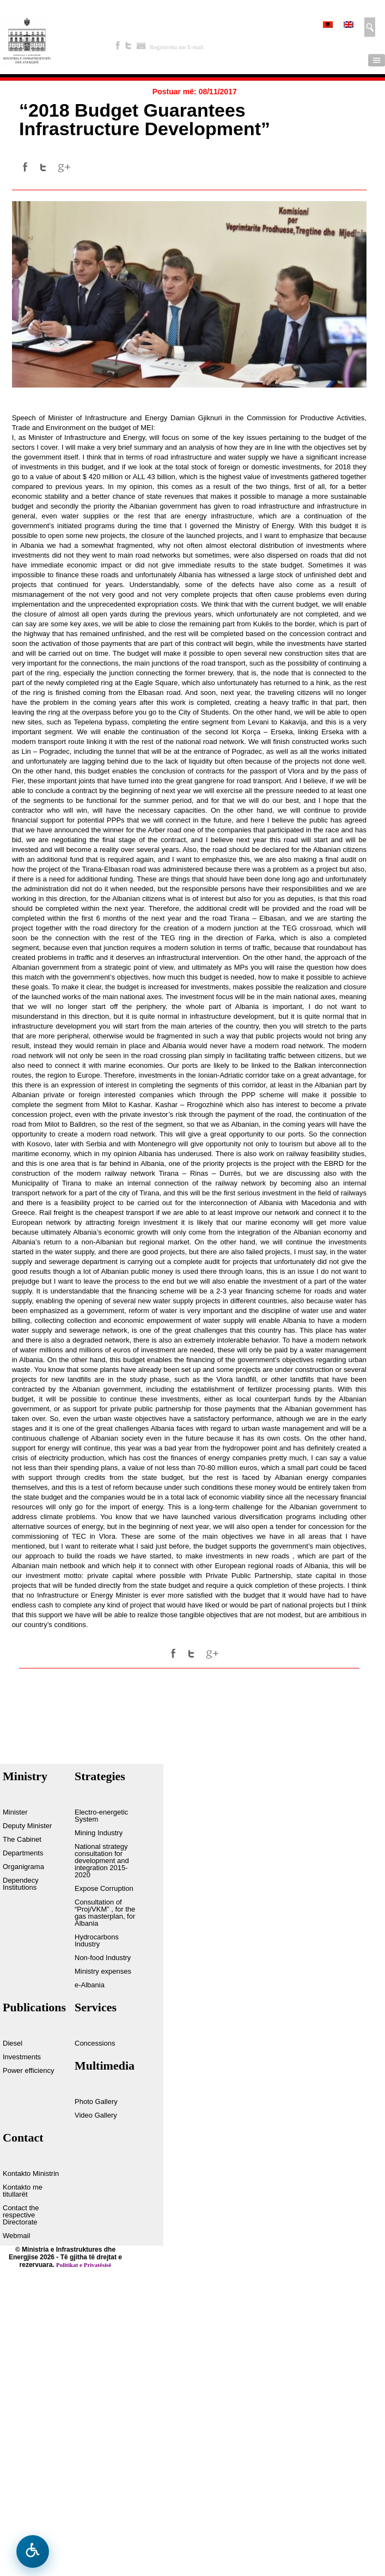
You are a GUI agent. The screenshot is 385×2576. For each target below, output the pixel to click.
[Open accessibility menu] (32, 2551)
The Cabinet (22, 1839)
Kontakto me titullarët (22, 2191)
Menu (376, 60)
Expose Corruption (104, 1888)
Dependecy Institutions (21, 1884)
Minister (15, 1812)
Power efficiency (28, 2071)
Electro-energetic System (101, 1816)
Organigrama (23, 1867)
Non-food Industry (103, 1958)
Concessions (95, 2043)
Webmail (16, 2236)
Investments (22, 2057)
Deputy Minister (27, 1826)
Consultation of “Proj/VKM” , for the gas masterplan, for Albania (105, 1912)
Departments (23, 1853)
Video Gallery (96, 2115)
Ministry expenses (103, 1971)
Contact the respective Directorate (21, 2215)
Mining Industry (99, 1833)
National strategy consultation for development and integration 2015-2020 (102, 1861)
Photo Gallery (96, 2102)
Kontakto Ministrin (31, 2174)
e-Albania (90, 1985)
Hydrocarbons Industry (97, 1940)
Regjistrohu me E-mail (176, 47)
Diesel (12, 2043)
